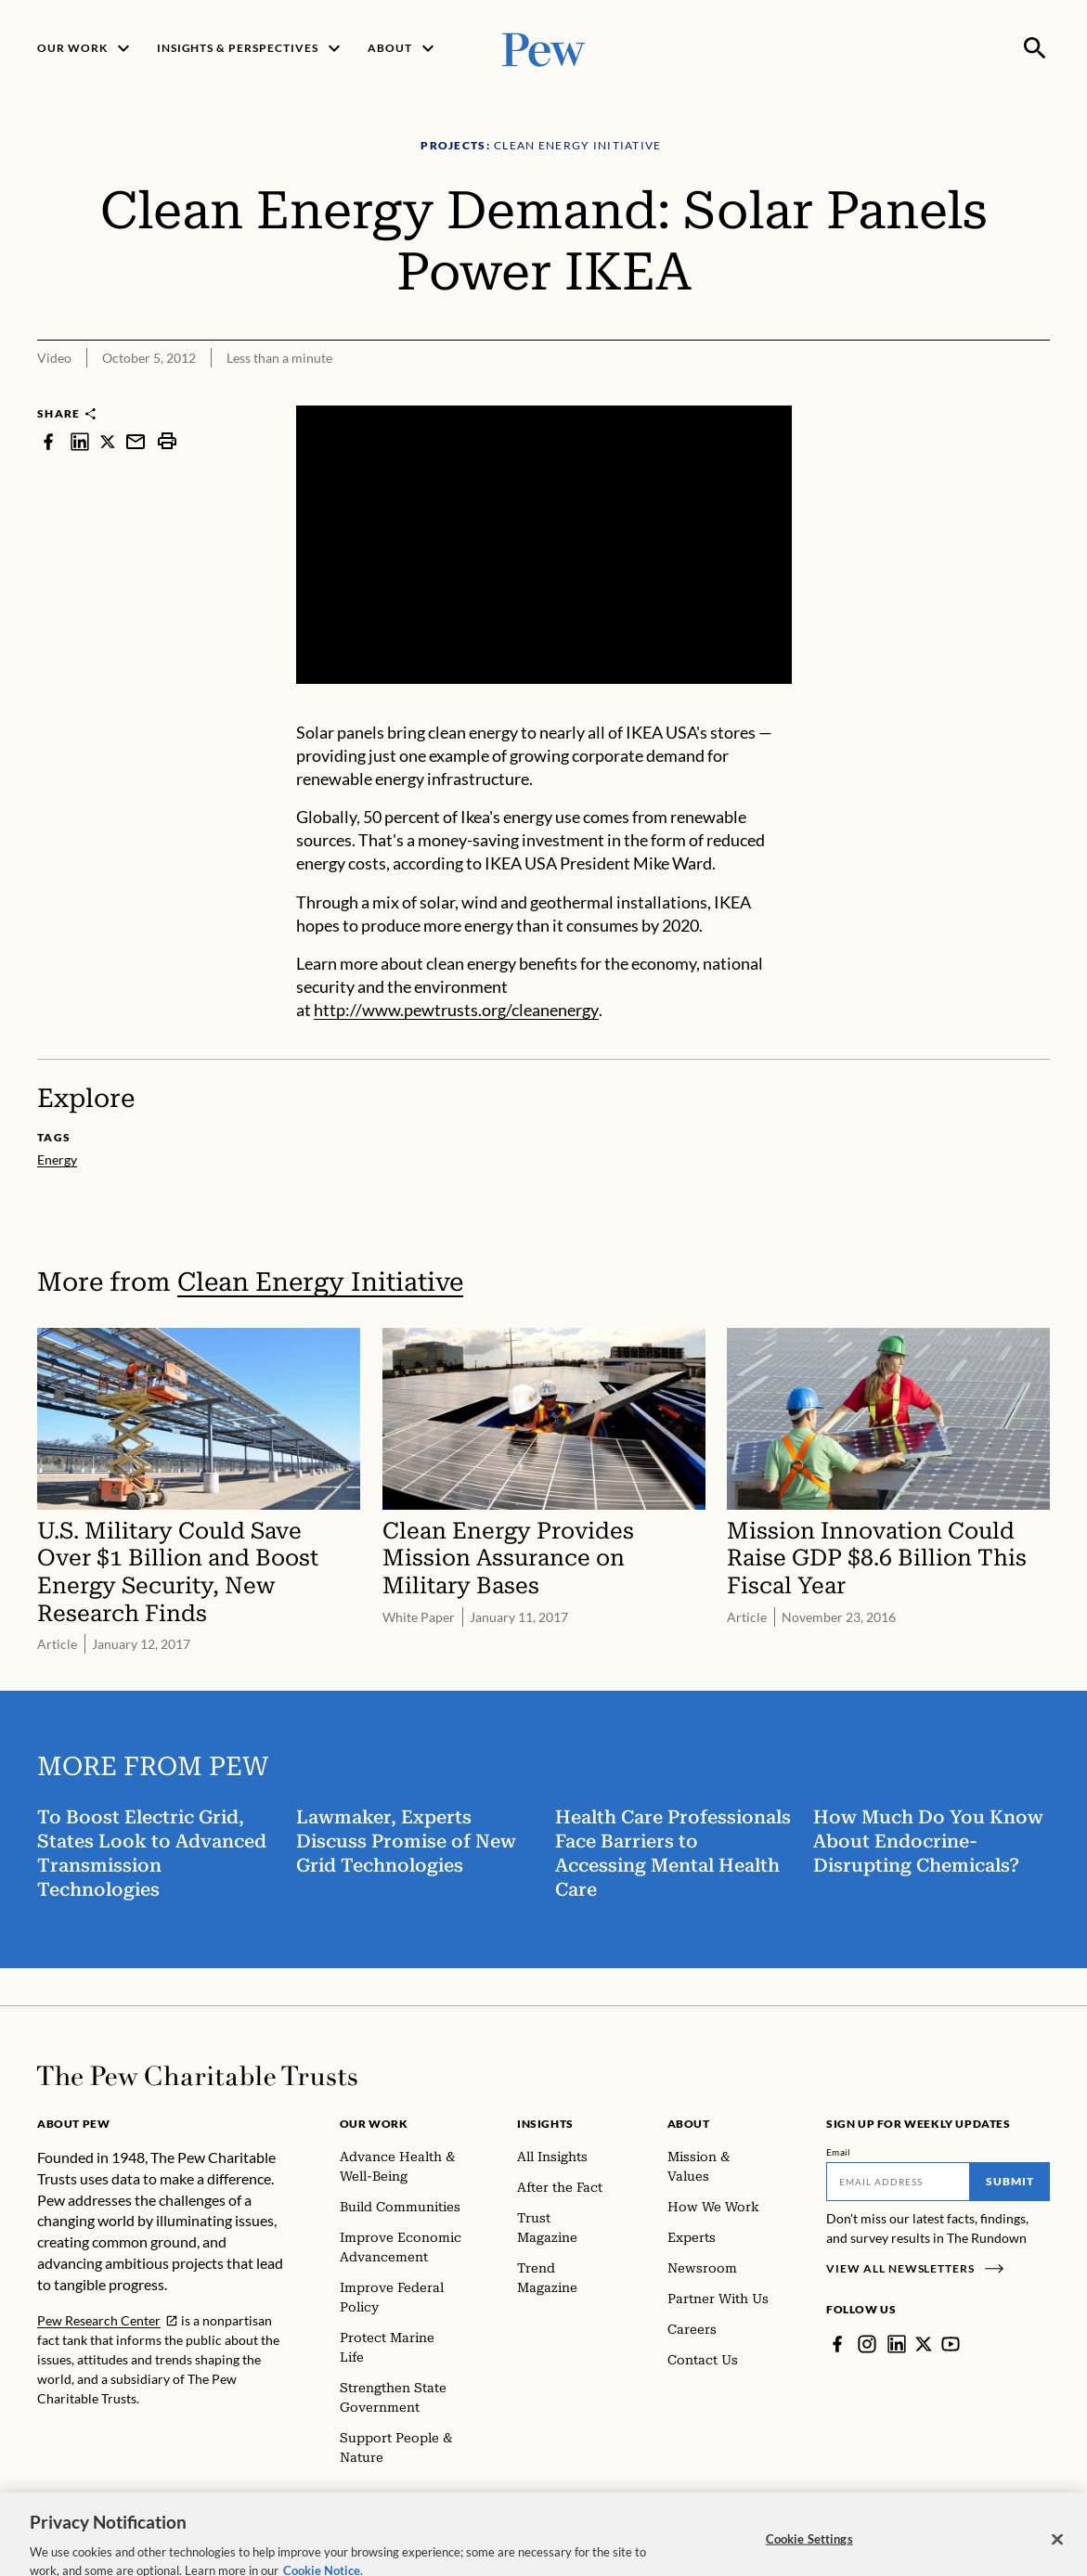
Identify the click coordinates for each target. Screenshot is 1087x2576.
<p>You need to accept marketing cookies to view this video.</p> (544, 545)
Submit (1010, 2181)
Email (838, 2152)
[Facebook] (837, 2344)
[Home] (197, 2076)
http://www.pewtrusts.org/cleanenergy (456, 1010)
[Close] (1057, 2555)
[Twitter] (923, 2344)
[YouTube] (950, 2344)
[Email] (898, 2181)
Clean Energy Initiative (320, 1282)
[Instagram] (867, 2344)
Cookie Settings (809, 2554)
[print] (167, 441)
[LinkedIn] (897, 2344)
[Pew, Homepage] (544, 48)
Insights (545, 2124)
